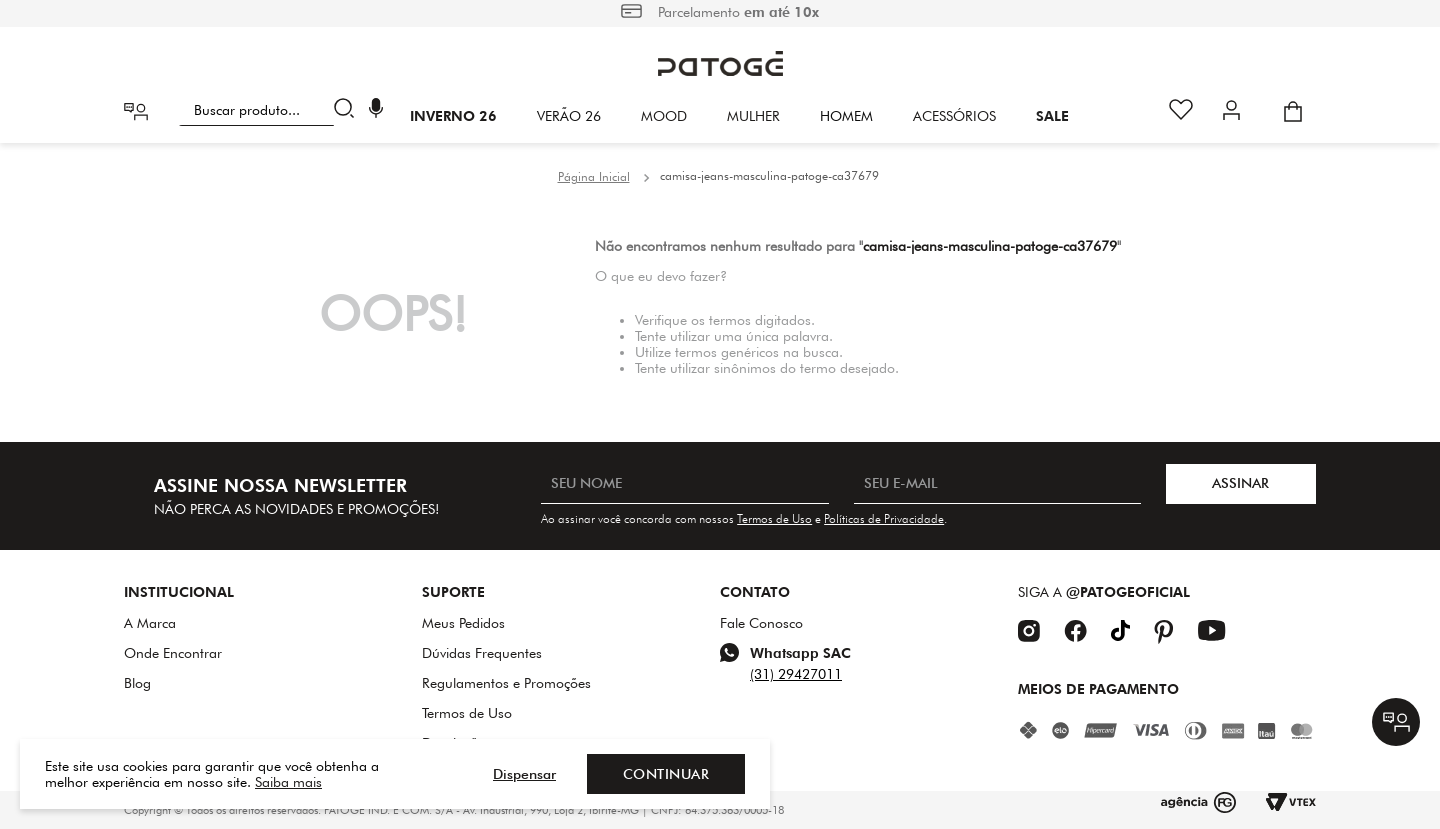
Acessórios (954, 116)
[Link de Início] (594, 177)
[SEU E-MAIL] (997, 484)
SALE (1052, 116)
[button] (376, 110)
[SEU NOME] (684, 484)
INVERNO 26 (453, 116)
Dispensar (524, 774)
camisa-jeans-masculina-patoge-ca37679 (769, 175)
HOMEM (846, 116)
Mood (664, 116)
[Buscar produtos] (348, 110)
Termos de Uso (774, 518)
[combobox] (270, 110)
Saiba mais (288, 782)
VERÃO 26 (569, 116)
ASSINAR (1240, 483)
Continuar (666, 774)
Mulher (753, 116)
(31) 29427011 (796, 674)
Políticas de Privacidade (884, 518)
